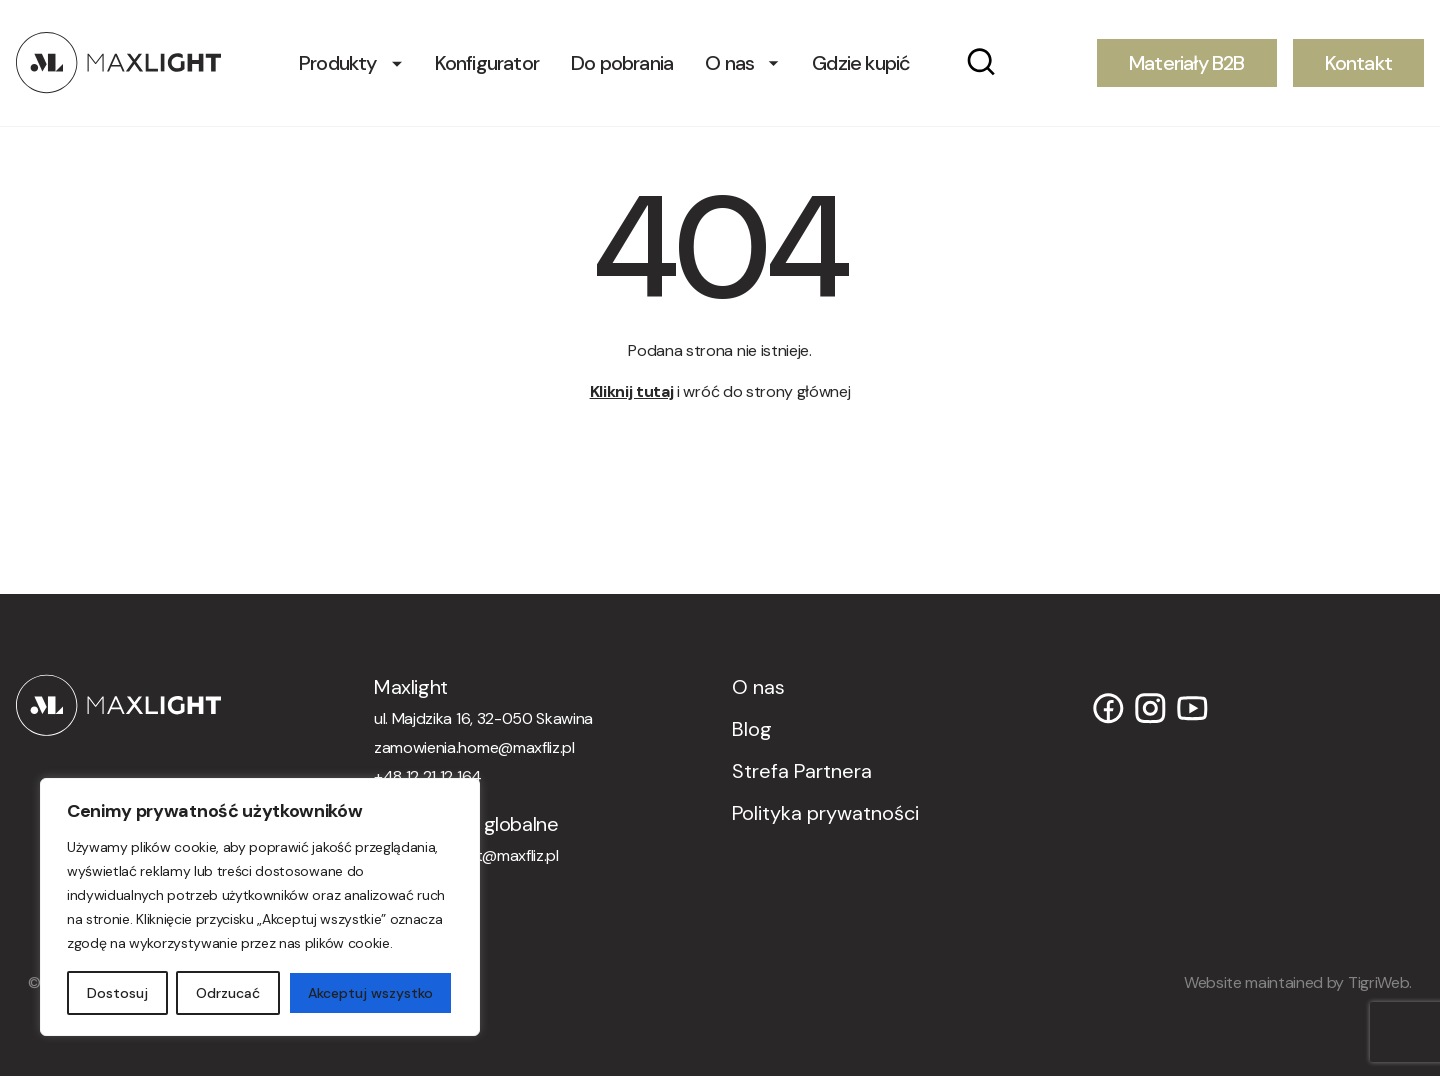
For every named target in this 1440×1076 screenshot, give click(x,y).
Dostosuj (117, 993)
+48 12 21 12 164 (428, 776)
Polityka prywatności (825, 813)
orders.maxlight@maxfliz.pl (466, 855)
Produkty (338, 63)
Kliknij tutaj (632, 391)
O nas (729, 63)
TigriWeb (1378, 982)
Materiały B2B (1187, 63)
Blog (752, 729)
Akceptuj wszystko (370, 993)
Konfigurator (487, 63)
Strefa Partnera (802, 771)
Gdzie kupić (861, 63)
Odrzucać (228, 993)
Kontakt (1358, 63)
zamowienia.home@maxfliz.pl (474, 747)
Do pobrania (622, 63)
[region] (260, 907)
